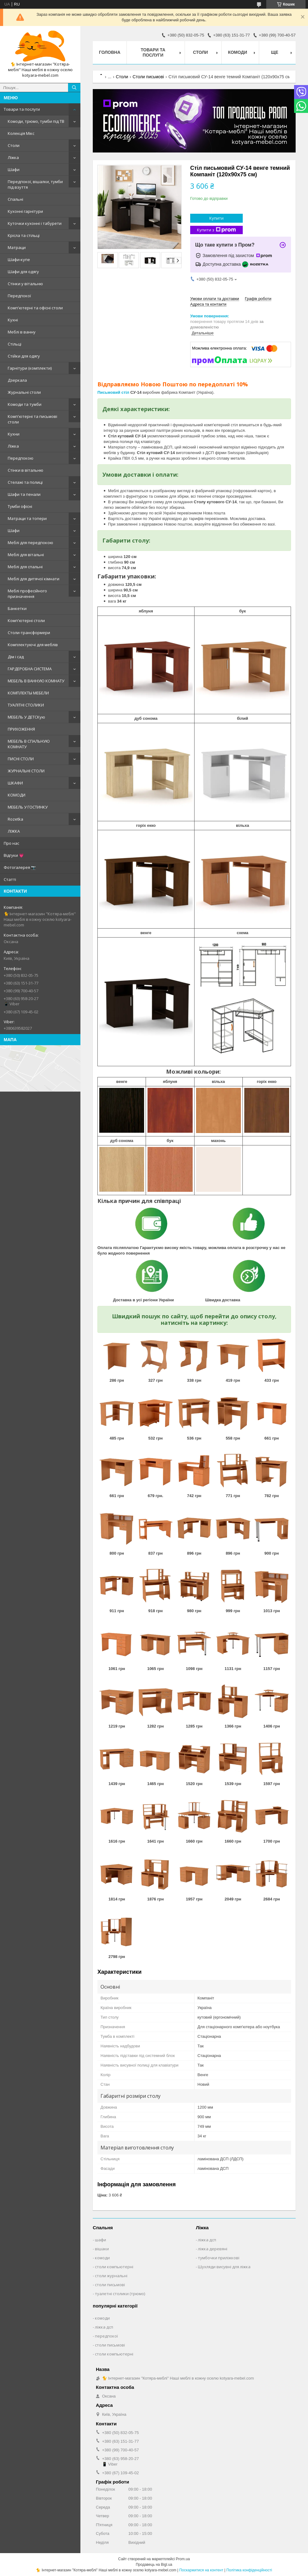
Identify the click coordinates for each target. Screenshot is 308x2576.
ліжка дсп (207, 2240)
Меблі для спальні (25, 566)
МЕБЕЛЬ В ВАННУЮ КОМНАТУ (36, 681)
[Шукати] (74, 87)
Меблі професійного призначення (27, 593)
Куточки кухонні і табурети (35, 223)
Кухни (13, 434)
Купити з (216, 230)
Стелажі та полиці (25, 482)
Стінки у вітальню (25, 283)
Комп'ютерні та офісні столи (35, 308)
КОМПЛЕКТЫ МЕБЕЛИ (28, 693)
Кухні (13, 320)
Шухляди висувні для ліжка (224, 2266)
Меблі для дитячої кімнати (33, 579)
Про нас (11, 843)
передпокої (106, 2336)
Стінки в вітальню (25, 470)
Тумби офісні (20, 506)
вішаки (102, 2249)
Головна (109, 52)
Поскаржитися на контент (201, 2570)
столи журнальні (111, 2275)
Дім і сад (16, 656)
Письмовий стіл (113, 392)
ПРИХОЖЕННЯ (21, 729)
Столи (13, 145)
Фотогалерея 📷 (20, 867)
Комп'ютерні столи (26, 620)
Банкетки (17, 608)
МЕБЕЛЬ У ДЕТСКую (26, 717)
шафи (100, 2240)
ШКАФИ (15, 783)
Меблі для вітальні (26, 554)
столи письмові (110, 2284)
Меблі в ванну (22, 332)
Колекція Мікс (21, 133)
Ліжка (13, 157)
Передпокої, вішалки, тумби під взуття (35, 184)
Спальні (15, 199)
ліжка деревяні (212, 2249)
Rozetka (15, 819)
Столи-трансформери (29, 632)
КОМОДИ (16, 795)
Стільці (14, 344)
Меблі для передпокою (30, 542)
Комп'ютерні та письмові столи (32, 419)
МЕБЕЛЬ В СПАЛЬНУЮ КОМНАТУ (29, 743)
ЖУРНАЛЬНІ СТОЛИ (26, 771)
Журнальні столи (24, 392)
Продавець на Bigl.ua (154, 2564)
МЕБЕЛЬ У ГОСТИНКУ (28, 807)
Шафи (13, 169)
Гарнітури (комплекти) (30, 368)
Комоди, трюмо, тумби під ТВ (36, 121)
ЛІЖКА (14, 831)
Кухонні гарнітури (25, 211)
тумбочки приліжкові (218, 2257)
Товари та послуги (22, 109)
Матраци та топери (27, 518)
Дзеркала (17, 380)
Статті (10, 879)
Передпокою (20, 458)
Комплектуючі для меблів (33, 644)
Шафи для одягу (23, 271)
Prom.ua (183, 2559)
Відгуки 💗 (14, 855)
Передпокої (19, 295)
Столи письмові (148, 76)
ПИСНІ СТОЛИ (21, 759)
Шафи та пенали (24, 494)
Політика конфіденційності (249, 2570)
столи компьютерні (114, 2266)
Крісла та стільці (24, 235)
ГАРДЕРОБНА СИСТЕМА (30, 669)
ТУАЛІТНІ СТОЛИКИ (26, 705)
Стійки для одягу (24, 356)
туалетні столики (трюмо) (120, 2293)
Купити (216, 218)
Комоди (237, 52)
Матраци (17, 247)
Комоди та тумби (24, 404)
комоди (102, 2257)
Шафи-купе (19, 259)
